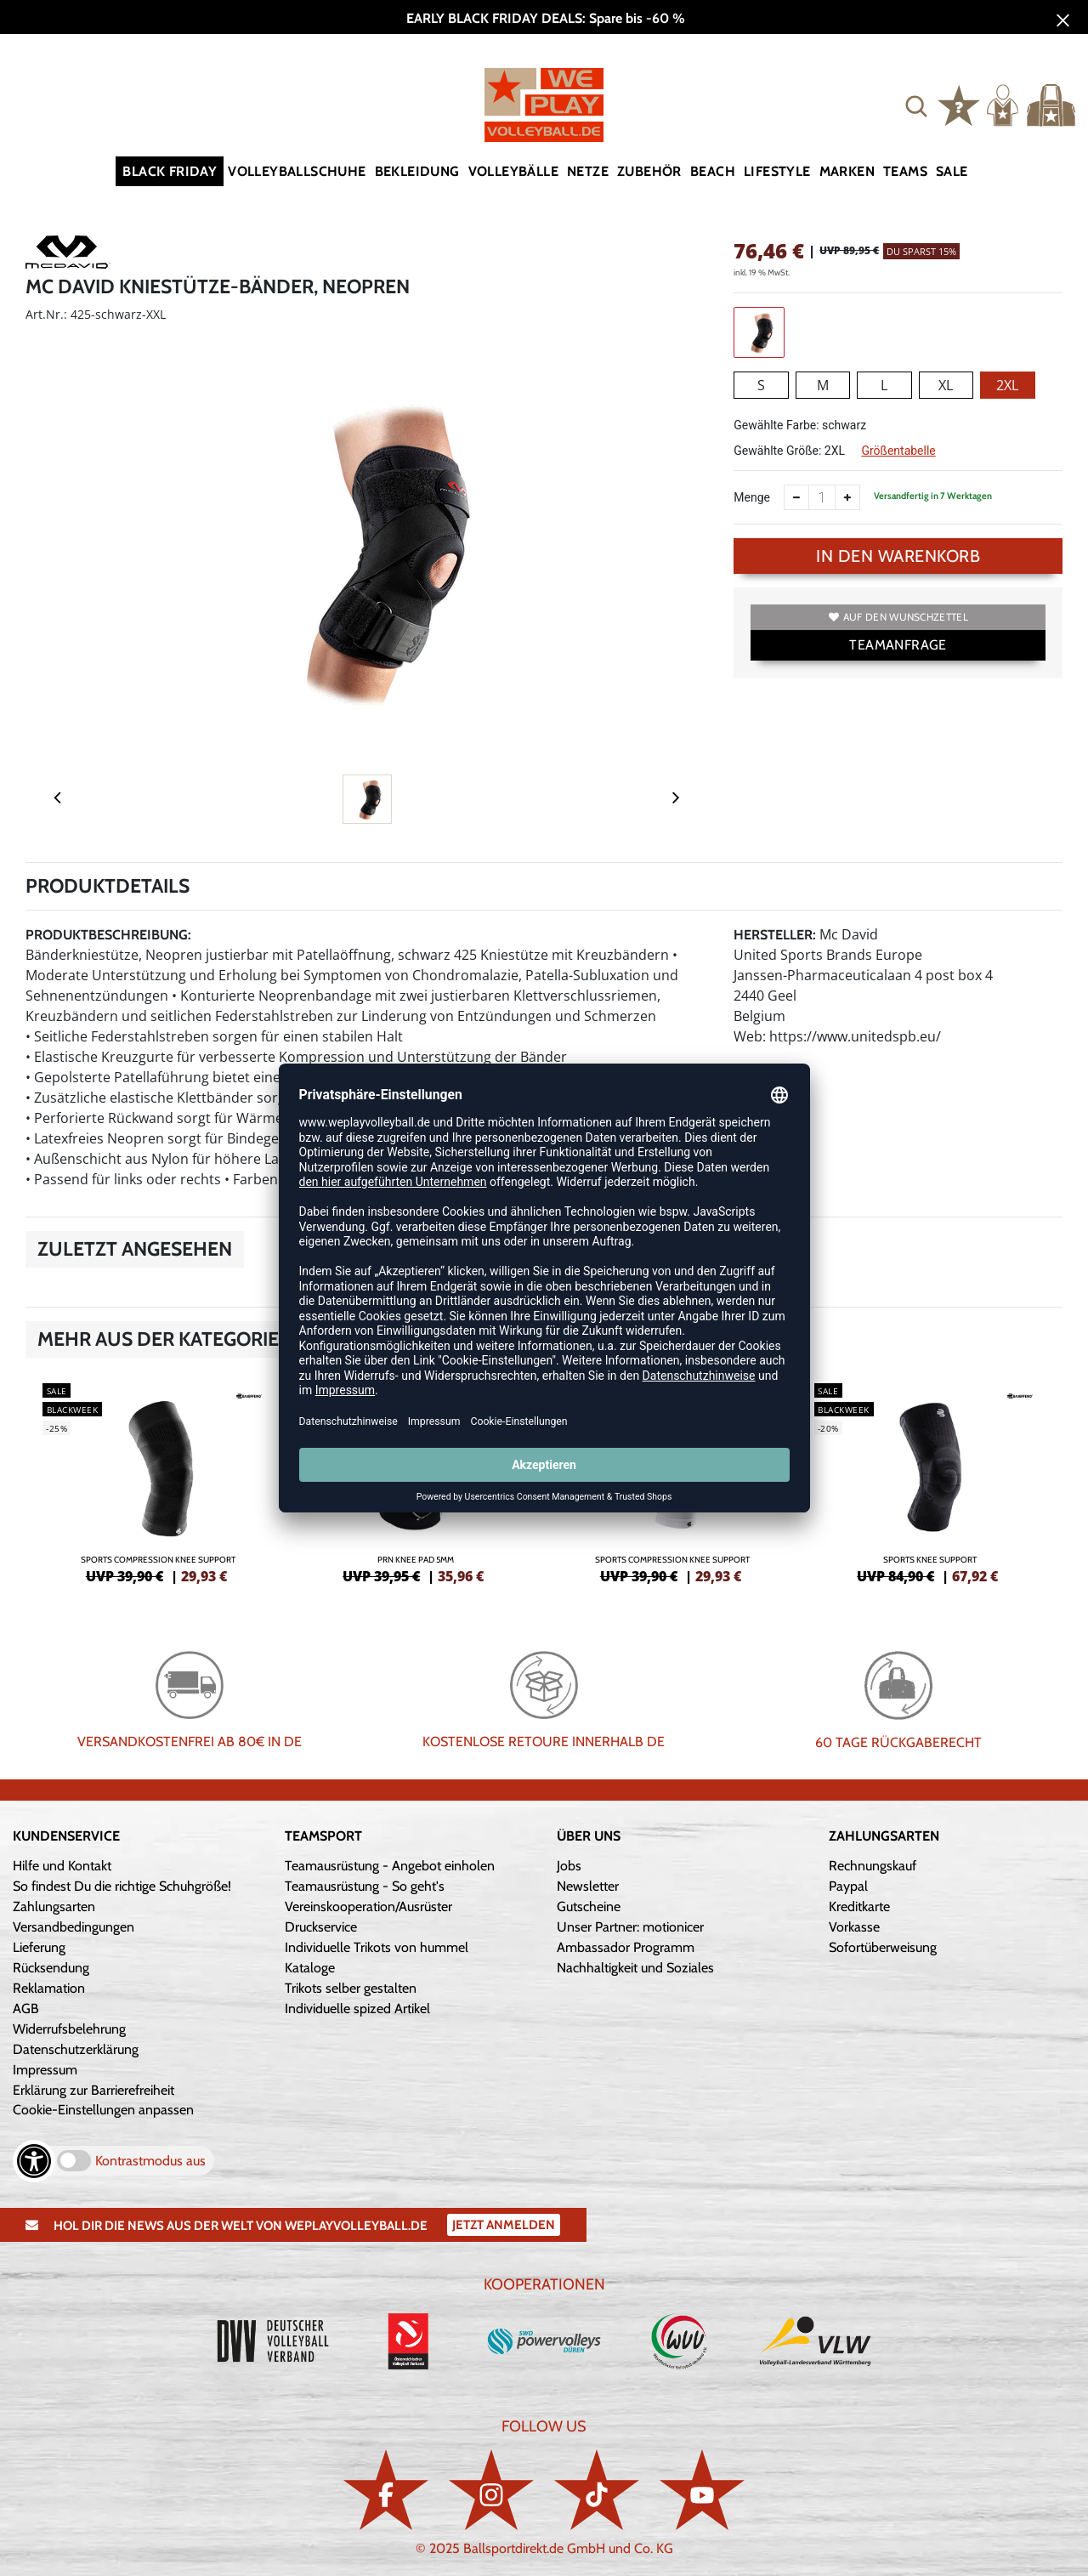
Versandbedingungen (73, 1927)
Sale (952, 171)
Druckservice (321, 1927)
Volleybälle (513, 171)
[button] (916, 105)
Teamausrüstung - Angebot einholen (390, 1866)
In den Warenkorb (898, 556)
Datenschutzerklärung (76, 2049)
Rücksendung (51, 1968)
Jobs (569, 1866)
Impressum (45, 2070)
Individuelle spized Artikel (357, 2008)
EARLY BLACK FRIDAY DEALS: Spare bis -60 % (544, 18)
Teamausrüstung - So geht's (365, 1886)
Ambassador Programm (625, 1947)
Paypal (848, 1886)
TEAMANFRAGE (897, 645)
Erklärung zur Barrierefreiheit (93, 2090)
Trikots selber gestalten (350, 1988)
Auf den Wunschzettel (898, 616)
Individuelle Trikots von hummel (376, 1947)
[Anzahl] (822, 497)
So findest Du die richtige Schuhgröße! (122, 1886)
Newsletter (588, 1886)
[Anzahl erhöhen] (847, 497)
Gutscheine (588, 1906)
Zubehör (649, 171)
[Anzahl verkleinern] (796, 497)
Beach (712, 171)
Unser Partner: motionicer (630, 1927)
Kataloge (310, 1968)
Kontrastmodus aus (150, 2161)
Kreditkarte (859, 1906)
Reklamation (49, 1988)
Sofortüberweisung (883, 1947)
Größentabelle (898, 450)
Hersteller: (775, 935)
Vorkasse (854, 1927)
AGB (26, 2008)
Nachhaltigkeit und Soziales (635, 1968)
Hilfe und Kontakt (62, 1866)
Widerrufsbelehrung (69, 2029)
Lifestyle (777, 171)
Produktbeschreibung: (108, 935)
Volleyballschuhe (297, 171)
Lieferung (39, 1947)
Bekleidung (417, 171)
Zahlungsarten (54, 1906)
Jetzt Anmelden (503, 2225)
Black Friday (169, 171)
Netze (588, 171)
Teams (905, 171)
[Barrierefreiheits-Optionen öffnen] (34, 2161)
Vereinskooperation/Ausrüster (368, 1906)
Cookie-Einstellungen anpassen (103, 2110)
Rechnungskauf (872, 1866)
